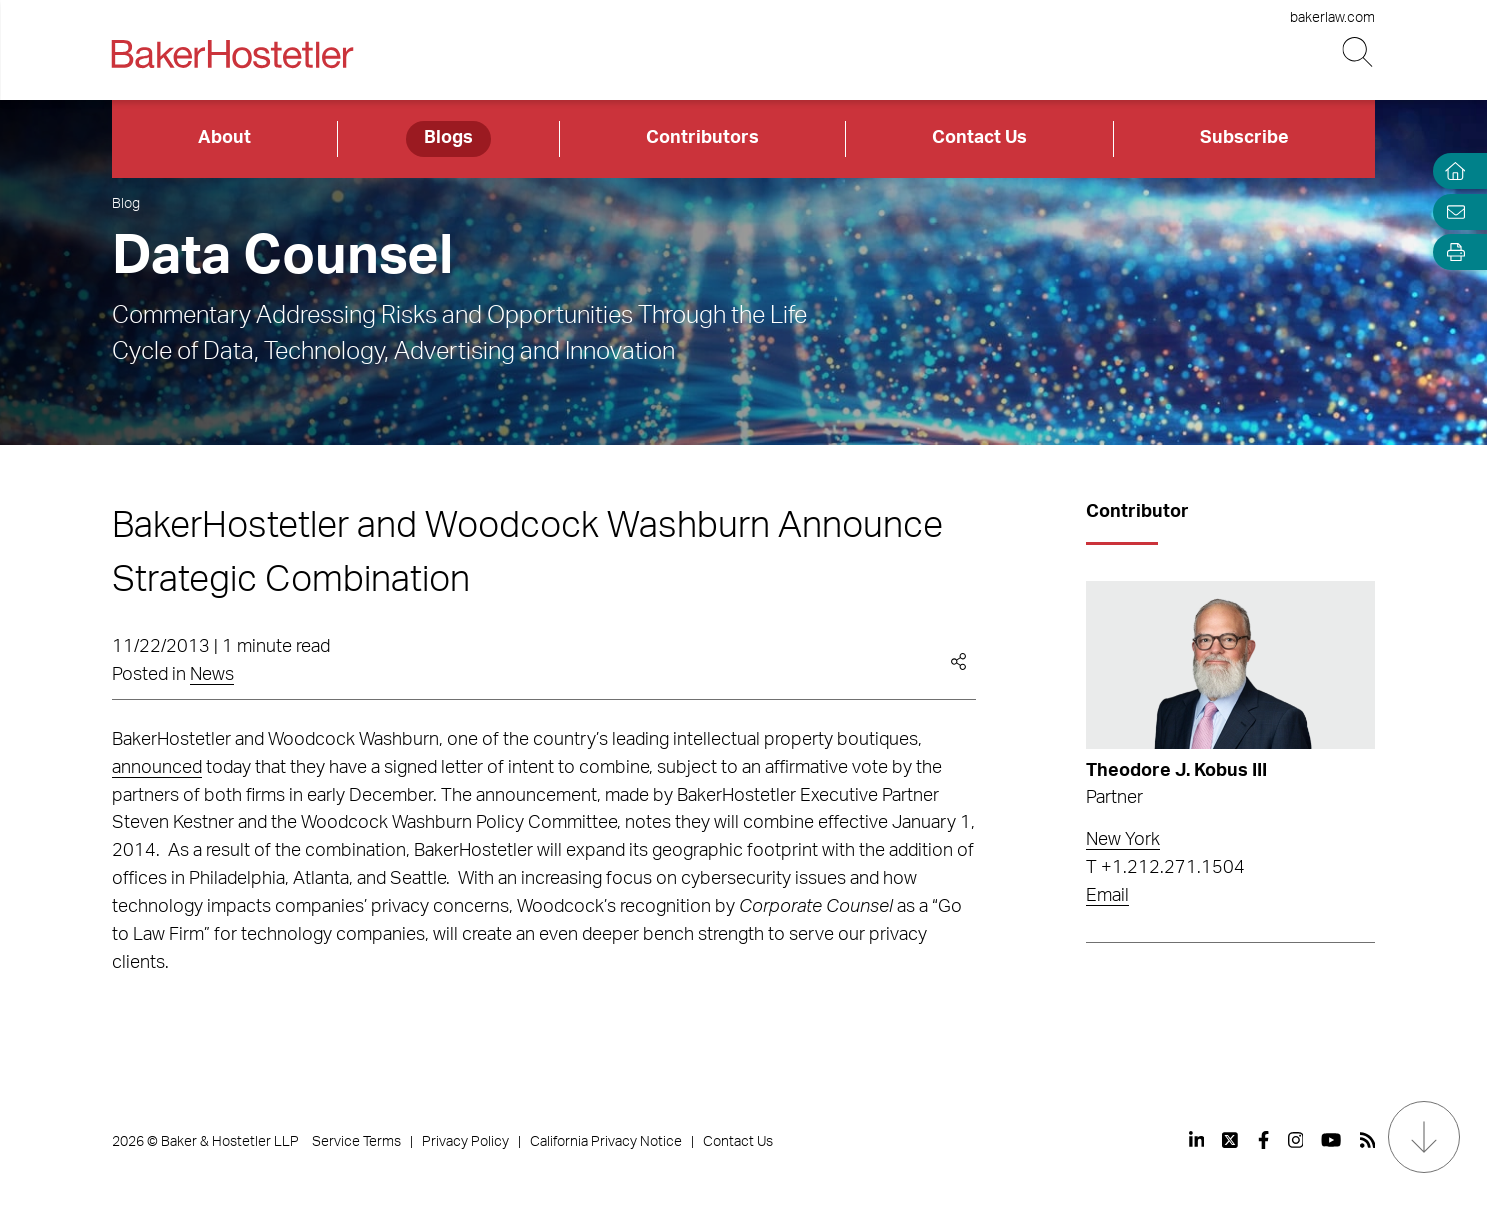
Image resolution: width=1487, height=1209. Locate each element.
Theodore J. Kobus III (1176, 771)
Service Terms (356, 1142)
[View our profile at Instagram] (1296, 1140)
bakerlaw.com (1332, 18)
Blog (126, 204)
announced (157, 768)
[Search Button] (1358, 52)
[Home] (1451, 171)
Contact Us (979, 138)
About (224, 138)
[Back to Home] (233, 54)
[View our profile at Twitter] (1231, 1140)
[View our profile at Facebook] (1263, 1140)
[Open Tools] (1451, 252)
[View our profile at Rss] (1368, 1140)
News (212, 675)
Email (1107, 896)
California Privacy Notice (606, 1142)
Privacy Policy (465, 1142)
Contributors (702, 138)
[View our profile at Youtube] (1331, 1140)
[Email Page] (1451, 211)
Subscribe (1244, 138)
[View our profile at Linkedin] (1197, 1140)
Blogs (448, 138)
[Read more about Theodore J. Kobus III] (1230, 665)
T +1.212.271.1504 (1165, 868)
